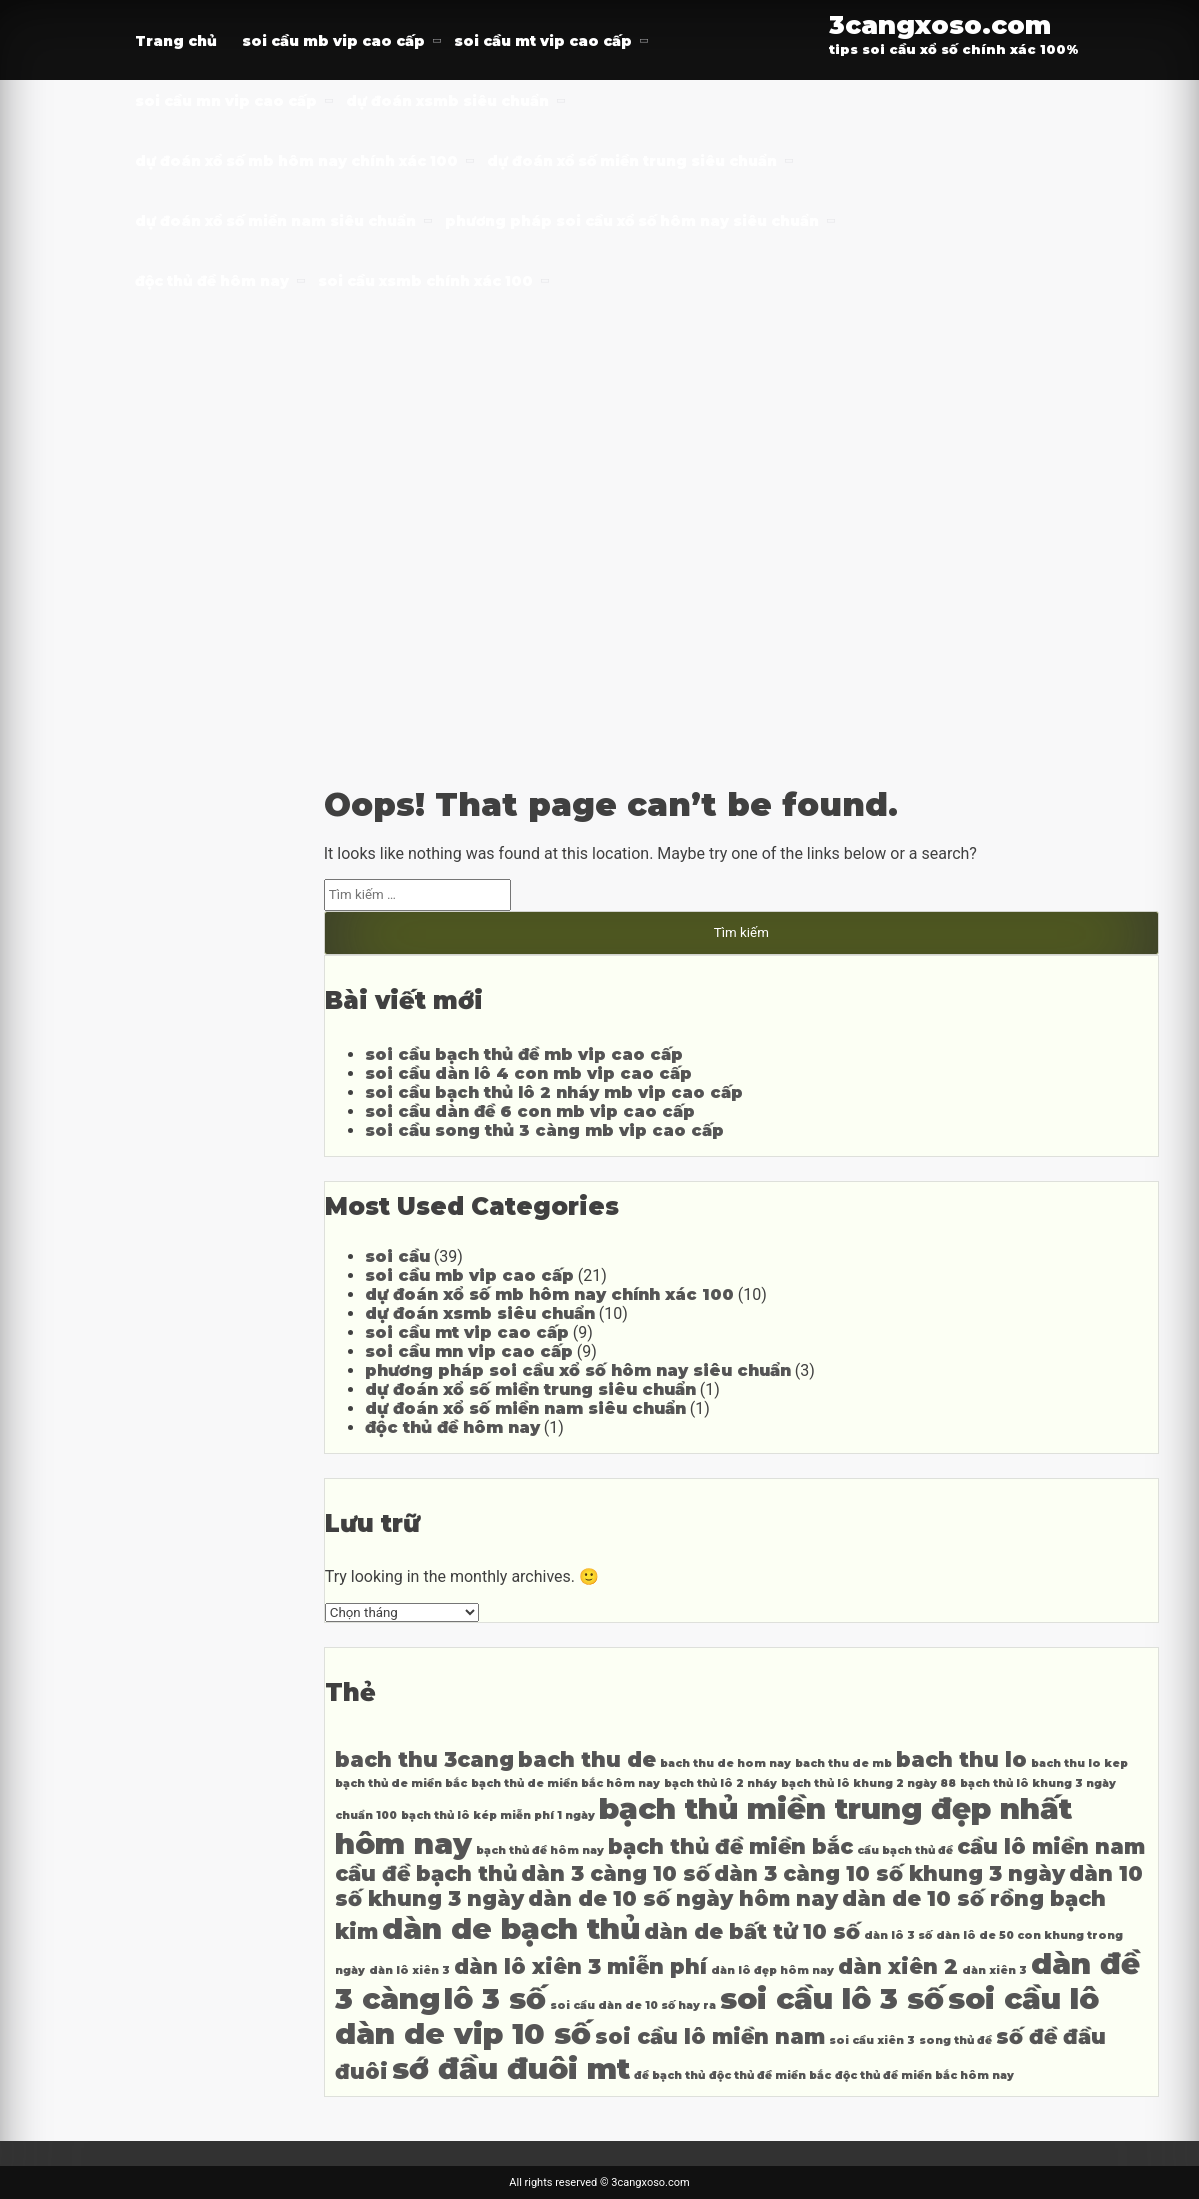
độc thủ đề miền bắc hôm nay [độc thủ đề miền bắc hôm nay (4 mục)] (924, 2075)
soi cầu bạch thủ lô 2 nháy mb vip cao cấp (554, 1092)
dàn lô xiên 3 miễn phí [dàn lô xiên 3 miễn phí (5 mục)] (580, 1966)
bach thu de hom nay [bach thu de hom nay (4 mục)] (725, 1763)
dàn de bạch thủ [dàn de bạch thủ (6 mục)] (511, 1928)
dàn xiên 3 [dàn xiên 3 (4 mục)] (994, 1970)
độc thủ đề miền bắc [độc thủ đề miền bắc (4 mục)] (770, 2075)
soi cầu (397, 1256)
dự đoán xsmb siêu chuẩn (447, 101)
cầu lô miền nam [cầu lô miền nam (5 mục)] (1051, 1846)
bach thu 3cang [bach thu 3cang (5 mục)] (424, 1759)
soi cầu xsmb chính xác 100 (425, 281)
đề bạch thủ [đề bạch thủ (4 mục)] (669, 2075)
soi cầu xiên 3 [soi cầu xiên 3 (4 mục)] (872, 2040)
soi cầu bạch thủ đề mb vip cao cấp (524, 1054)
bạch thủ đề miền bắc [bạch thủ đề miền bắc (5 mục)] (730, 1846)
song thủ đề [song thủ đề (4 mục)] (955, 2040)
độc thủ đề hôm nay (212, 281)
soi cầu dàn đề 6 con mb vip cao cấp (530, 1111)
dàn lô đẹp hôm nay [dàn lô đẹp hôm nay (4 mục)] (772, 1970)
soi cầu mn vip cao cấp (226, 101)
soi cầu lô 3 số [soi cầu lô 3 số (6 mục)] (832, 1998)
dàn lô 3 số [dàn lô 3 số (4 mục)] (898, 1935)
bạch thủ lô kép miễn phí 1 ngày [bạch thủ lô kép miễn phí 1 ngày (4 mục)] (498, 1815)
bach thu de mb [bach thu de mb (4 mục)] (843, 1763)
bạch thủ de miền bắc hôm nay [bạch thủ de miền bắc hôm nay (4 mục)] (565, 1783)
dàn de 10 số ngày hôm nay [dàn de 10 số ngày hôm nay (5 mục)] (683, 1898)
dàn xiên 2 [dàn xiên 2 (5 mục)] (898, 1966)
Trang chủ (176, 41)
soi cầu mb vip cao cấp (333, 41)
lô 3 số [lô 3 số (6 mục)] (495, 1998)
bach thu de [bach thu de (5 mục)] (587, 1759)
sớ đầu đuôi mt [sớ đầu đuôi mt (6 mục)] (511, 2068)
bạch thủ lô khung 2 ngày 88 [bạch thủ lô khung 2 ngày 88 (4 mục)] (868, 1783)
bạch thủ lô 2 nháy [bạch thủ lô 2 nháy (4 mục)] (720, 1783)
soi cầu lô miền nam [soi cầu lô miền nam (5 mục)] (710, 2036)
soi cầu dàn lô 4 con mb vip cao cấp (528, 1073)
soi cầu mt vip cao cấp (543, 41)
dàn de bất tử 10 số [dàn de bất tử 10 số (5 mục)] (752, 1931)
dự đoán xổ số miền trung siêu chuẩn (632, 161)
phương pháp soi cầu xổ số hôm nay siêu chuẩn (632, 221)
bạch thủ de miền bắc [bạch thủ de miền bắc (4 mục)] (401, 1783)
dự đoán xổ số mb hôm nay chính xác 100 (296, 161)
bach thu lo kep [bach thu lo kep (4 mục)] (1079, 1763)
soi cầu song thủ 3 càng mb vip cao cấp (544, 1130)
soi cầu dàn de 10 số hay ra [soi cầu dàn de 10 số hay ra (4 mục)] (633, 2005)
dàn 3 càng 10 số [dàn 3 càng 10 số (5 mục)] (615, 1873)
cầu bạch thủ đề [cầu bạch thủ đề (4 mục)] (905, 1850)
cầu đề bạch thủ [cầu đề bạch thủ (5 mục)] (426, 1873)
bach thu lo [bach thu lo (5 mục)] (961, 1759)
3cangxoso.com (940, 24)
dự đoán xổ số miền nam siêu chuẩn (275, 221)
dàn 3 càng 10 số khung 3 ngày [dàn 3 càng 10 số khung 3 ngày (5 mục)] (889, 1873)
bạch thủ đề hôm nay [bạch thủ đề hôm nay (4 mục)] (540, 1850)
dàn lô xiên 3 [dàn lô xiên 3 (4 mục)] (409, 1970)
